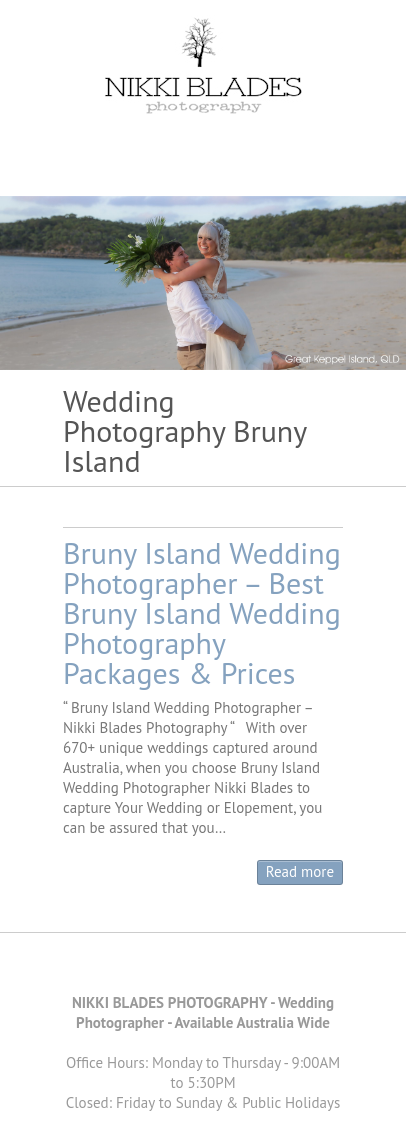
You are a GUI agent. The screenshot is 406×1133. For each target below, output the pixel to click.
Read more (300, 871)
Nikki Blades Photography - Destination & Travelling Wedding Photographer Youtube (218, 968)
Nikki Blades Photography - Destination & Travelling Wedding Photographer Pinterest (188, 968)
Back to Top (378, 1105)
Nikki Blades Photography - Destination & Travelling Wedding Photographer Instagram (248, 968)
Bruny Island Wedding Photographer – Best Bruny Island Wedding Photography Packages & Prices (202, 612)
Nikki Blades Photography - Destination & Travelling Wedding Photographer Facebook (158, 968)
